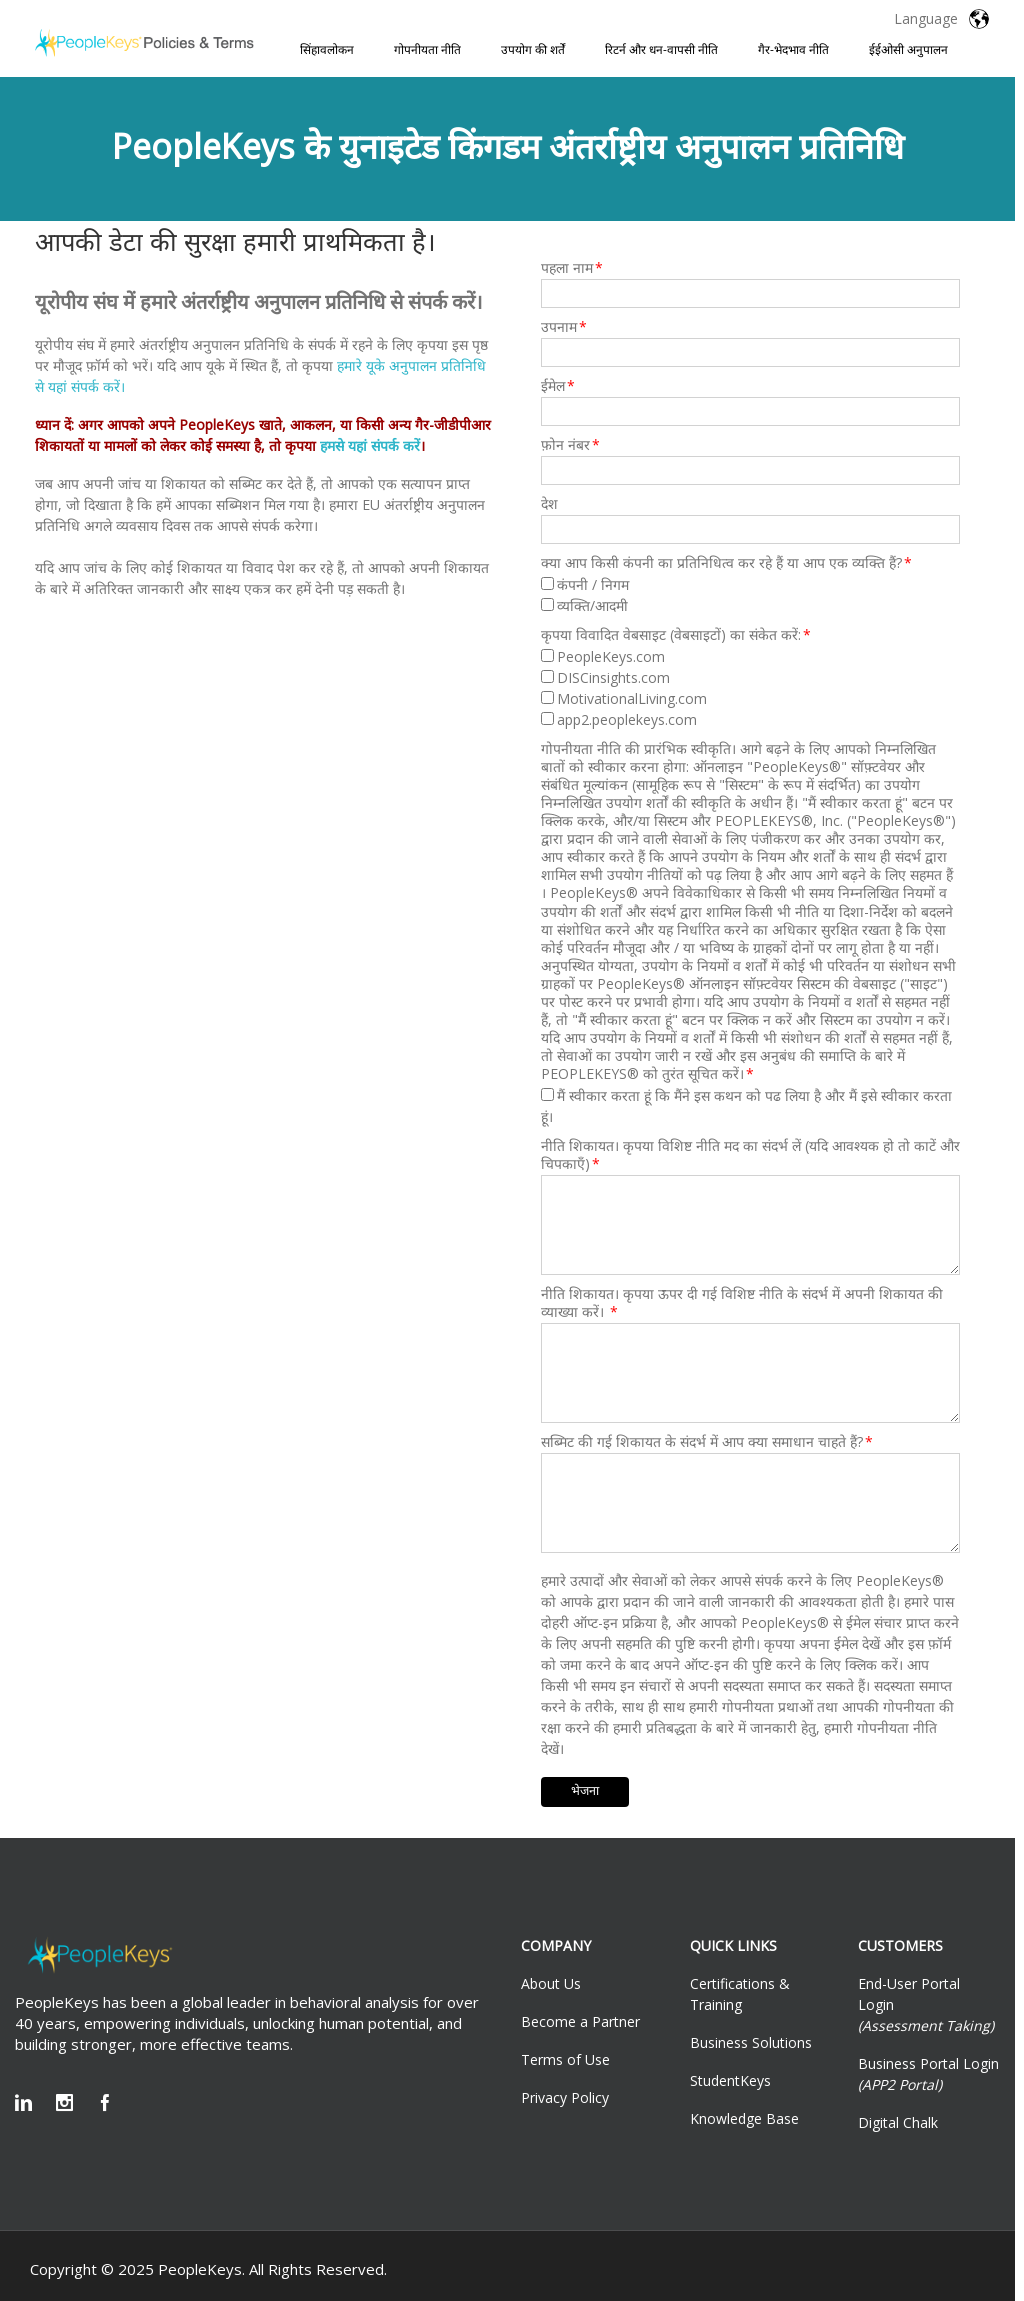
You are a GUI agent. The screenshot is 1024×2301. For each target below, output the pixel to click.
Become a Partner (580, 2021)
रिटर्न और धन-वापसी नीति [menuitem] (661, 49)
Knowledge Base (744, 2118)
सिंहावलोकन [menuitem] (327, 49)
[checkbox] (750, 595)
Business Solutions (751, 2042)
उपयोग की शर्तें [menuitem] (533, 49)
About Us (551, 1983)
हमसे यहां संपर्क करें (370, 445)
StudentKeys (730, 2080)
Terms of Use (565, 2059)
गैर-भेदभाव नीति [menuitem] (793, 49)
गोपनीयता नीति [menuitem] (427, 49)
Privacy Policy (565, 2097)
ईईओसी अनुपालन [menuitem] (908, 49)
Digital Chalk (898, 2122)
